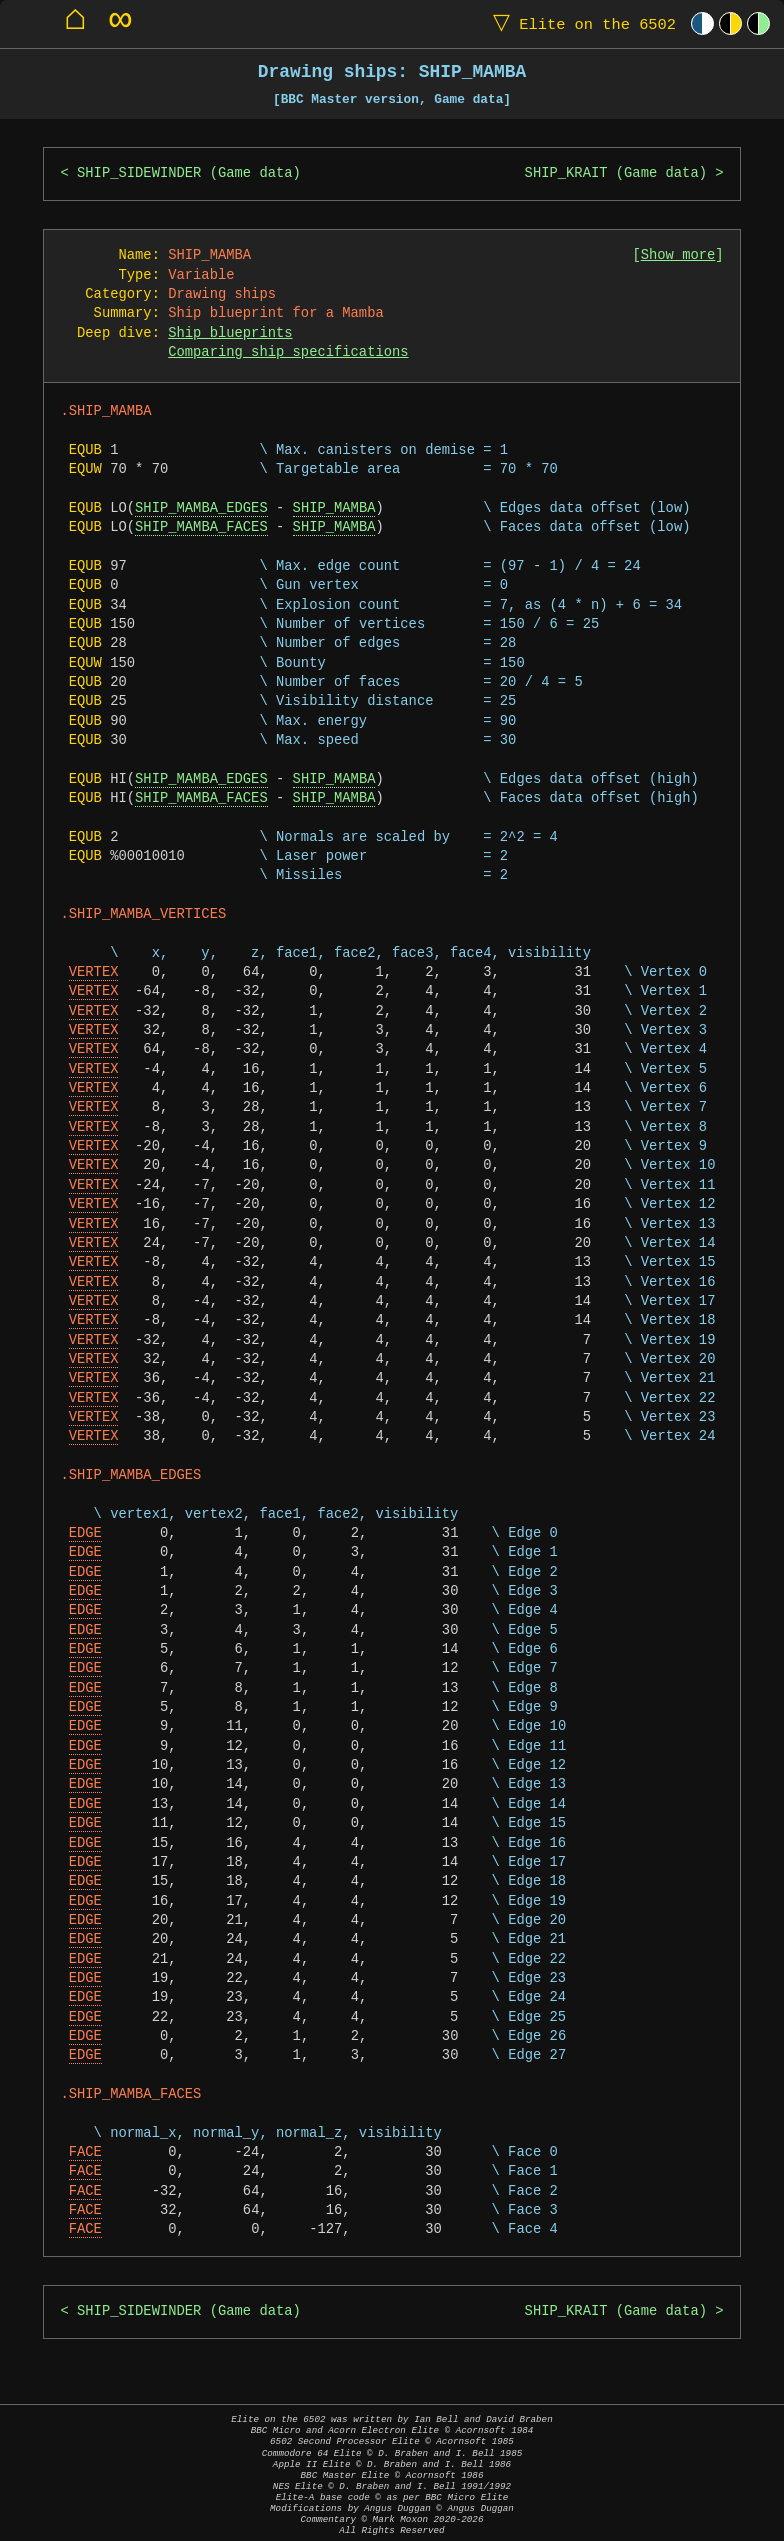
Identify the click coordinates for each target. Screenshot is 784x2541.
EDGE (85, 1533)
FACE (85, 2152)
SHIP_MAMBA (334, 508)
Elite (580, 23)
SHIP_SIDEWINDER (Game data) (189, 173)
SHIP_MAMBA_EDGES (201, 508)
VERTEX (94, 972)
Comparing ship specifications (288, 352)
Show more (678, 255)
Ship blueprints (230, 333)
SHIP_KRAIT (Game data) (616, 173)
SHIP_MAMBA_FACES (201, 527)
